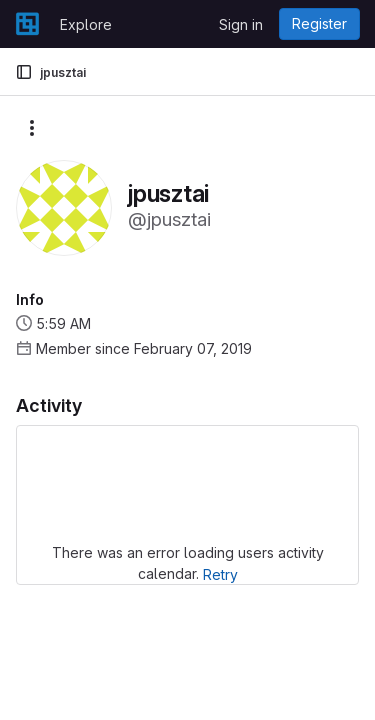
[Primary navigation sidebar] (24, 72)
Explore (86, 24)
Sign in (241, 24)
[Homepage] (27, 24)
